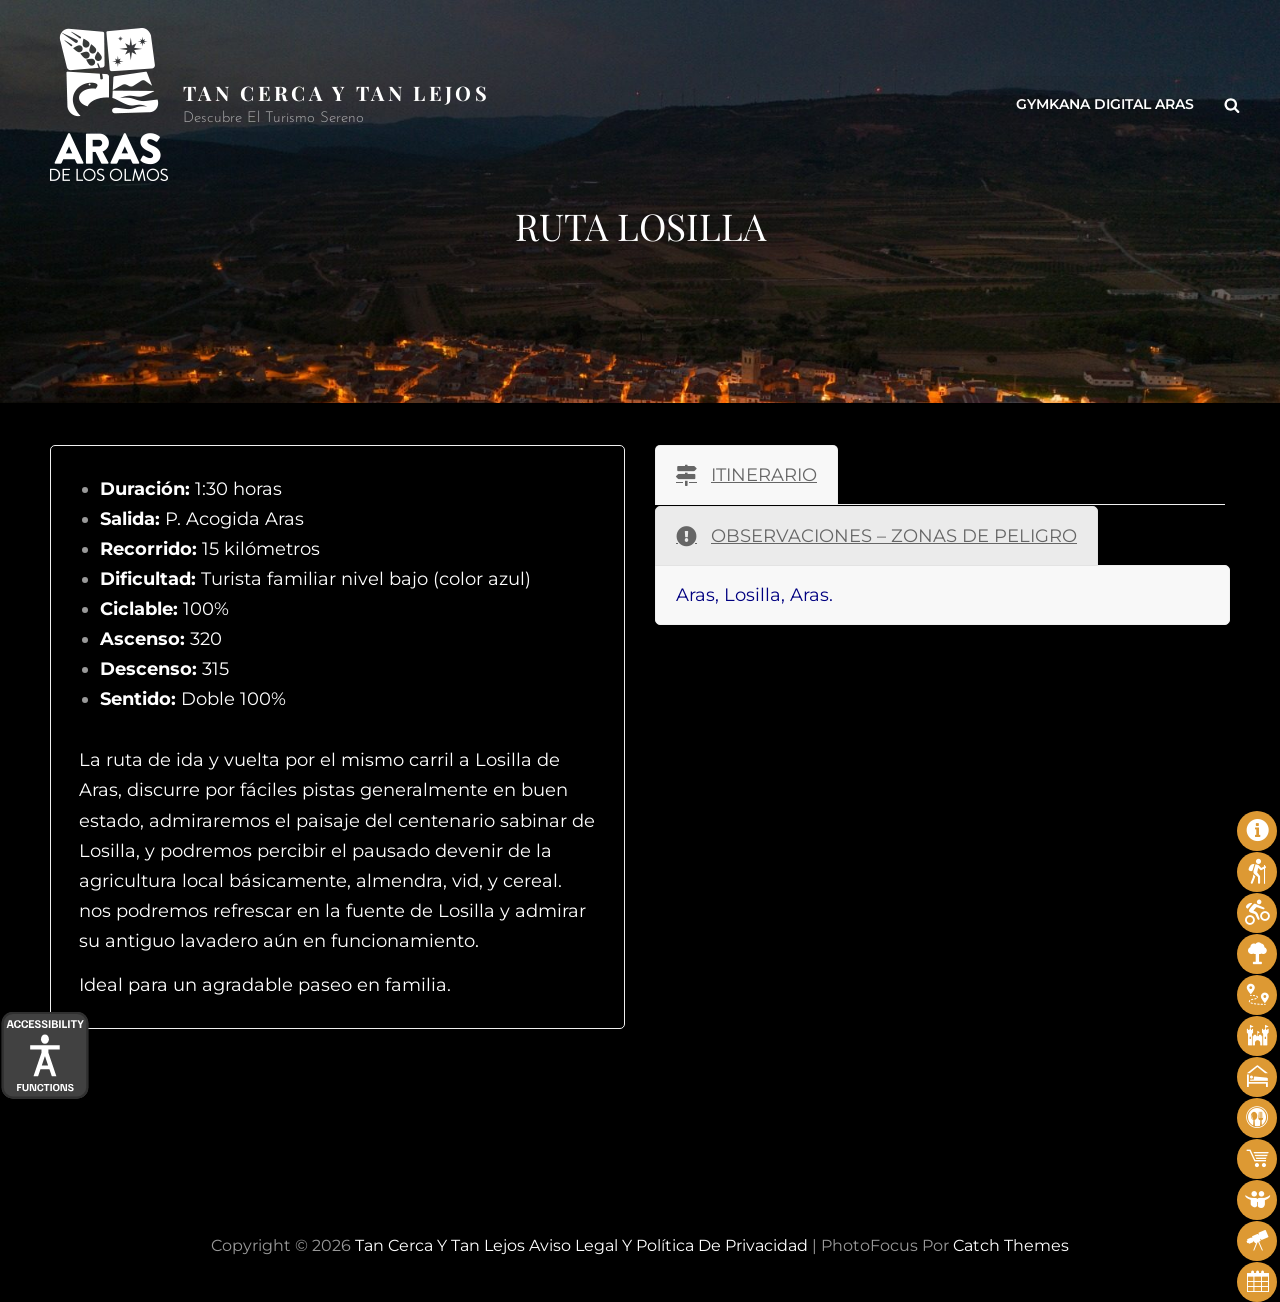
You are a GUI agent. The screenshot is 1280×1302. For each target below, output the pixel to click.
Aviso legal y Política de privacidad (668, 1245)
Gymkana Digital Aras (1105, 105)
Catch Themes (1011, 1245)
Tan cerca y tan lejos (336, 92)
